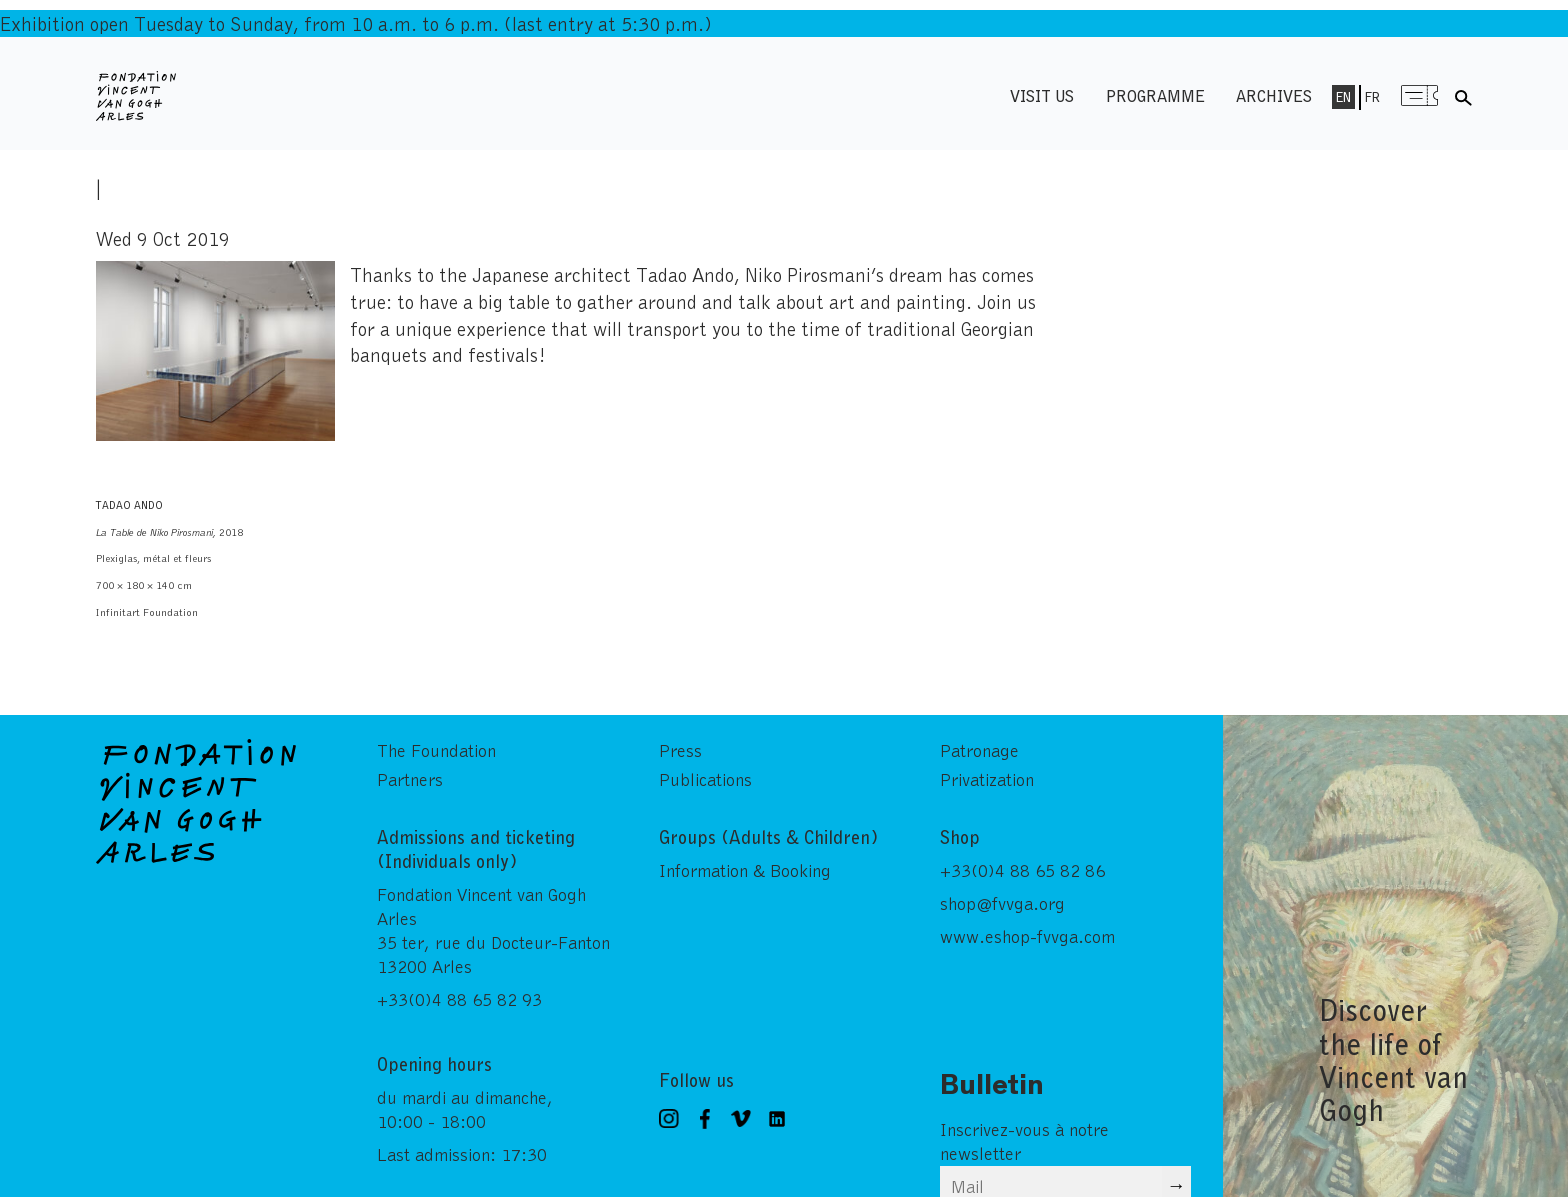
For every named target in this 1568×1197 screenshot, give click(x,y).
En (1343, 97)
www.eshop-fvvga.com (1027, 936)
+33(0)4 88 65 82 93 (459, 999)
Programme (1155, 95)
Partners (410, 779)
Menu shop (1419, 95)
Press (680, 750)
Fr (1372, 97)
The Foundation (436, 750)
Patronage (979, 750)
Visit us (1042, 95)
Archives (1274, 95)
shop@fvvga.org (1002, 903)
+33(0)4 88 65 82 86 (1022, 870)
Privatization (987, 779)
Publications (705, 779)
